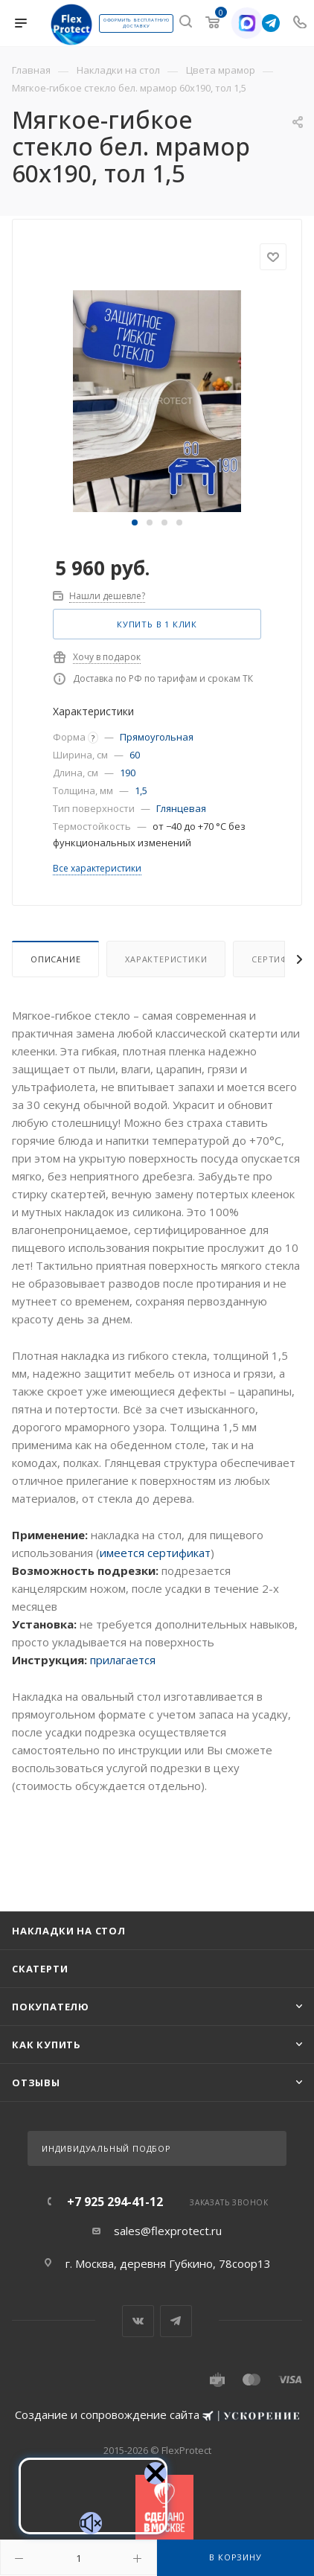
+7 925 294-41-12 (115, 2202)
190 (127, 772)
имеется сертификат (155, 1552)
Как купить (46, 2044)
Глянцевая (181, 808)
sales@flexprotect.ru (168, 2230)
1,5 (141, 790)
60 (134, 754)
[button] (134, 522)
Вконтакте (138, 2321)
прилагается (123, 1659)
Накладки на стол (69, 1930)
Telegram (176, 2321)
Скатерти (40, 1968)
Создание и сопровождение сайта (157, 2414)
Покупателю (50, 2006)
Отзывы (36, 2082)
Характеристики (166, 959)
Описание (55, 959)
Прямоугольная (156, 737)
